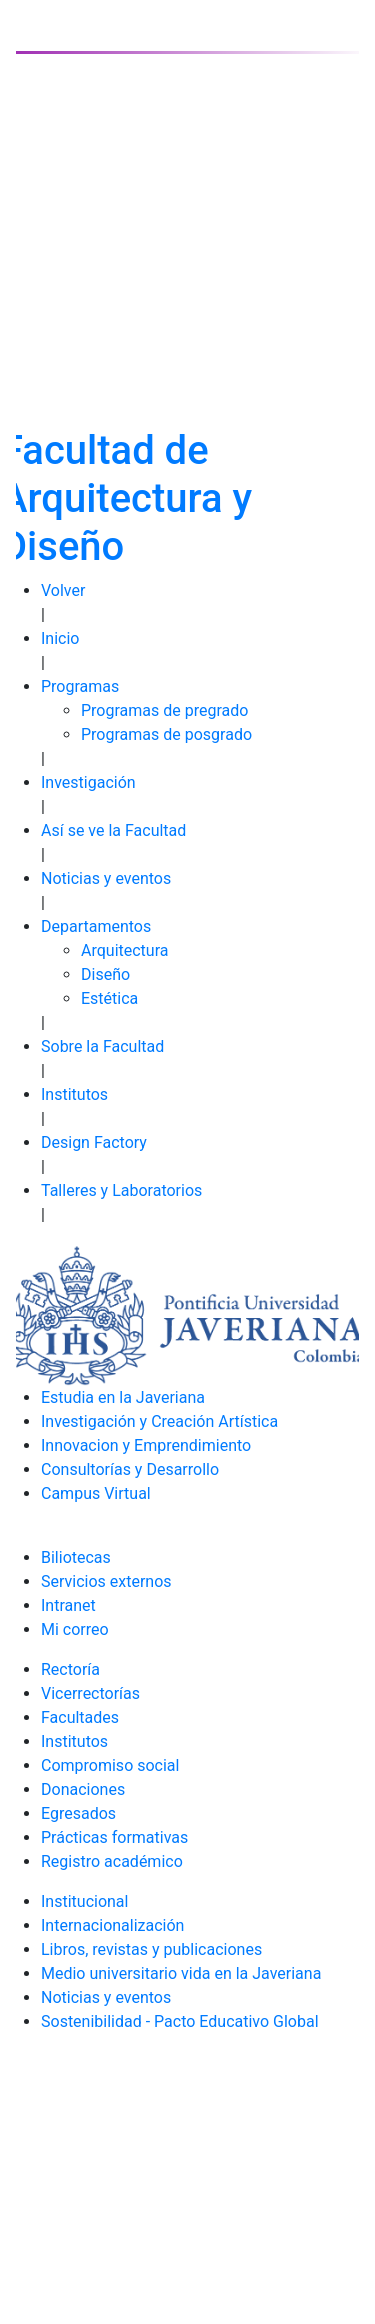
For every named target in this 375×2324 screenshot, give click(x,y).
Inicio (60, 638)
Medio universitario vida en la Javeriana (181, 1973)
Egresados (78, 1813)
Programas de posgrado (166, 734)
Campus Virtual (96, 1493)
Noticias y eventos (106, 878)
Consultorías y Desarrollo (130, 1469)
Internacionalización (112, 1925)
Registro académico (112, 1861)
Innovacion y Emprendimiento (146, 1445)
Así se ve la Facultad (113, 830)
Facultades (80, 1717)
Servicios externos (106, 1581)
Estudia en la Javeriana (123, 1397)
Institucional (84, 1901)
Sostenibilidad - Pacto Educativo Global (180, 2021)
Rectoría (70, 1669)
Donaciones (83, 1789)
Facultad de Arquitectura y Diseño (126, 498)
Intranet (68, 1605)
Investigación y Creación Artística (159, 1421)
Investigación (88, 782)
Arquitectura (124, 950)
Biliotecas (76, 1557)
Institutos (74, 1094)
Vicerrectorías (90, 1693)
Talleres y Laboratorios (121, 1190)
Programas (80, 686)
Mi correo (75, 1629)
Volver (63, 590)
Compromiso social (110, 1765)
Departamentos (96, 926)
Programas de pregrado (164, 710)
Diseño (105, 974)
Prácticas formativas (114, 1837)
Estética (109, 998)
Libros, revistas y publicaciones (151, 1949)
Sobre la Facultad (102, 1046)
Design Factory (94, 1142)
